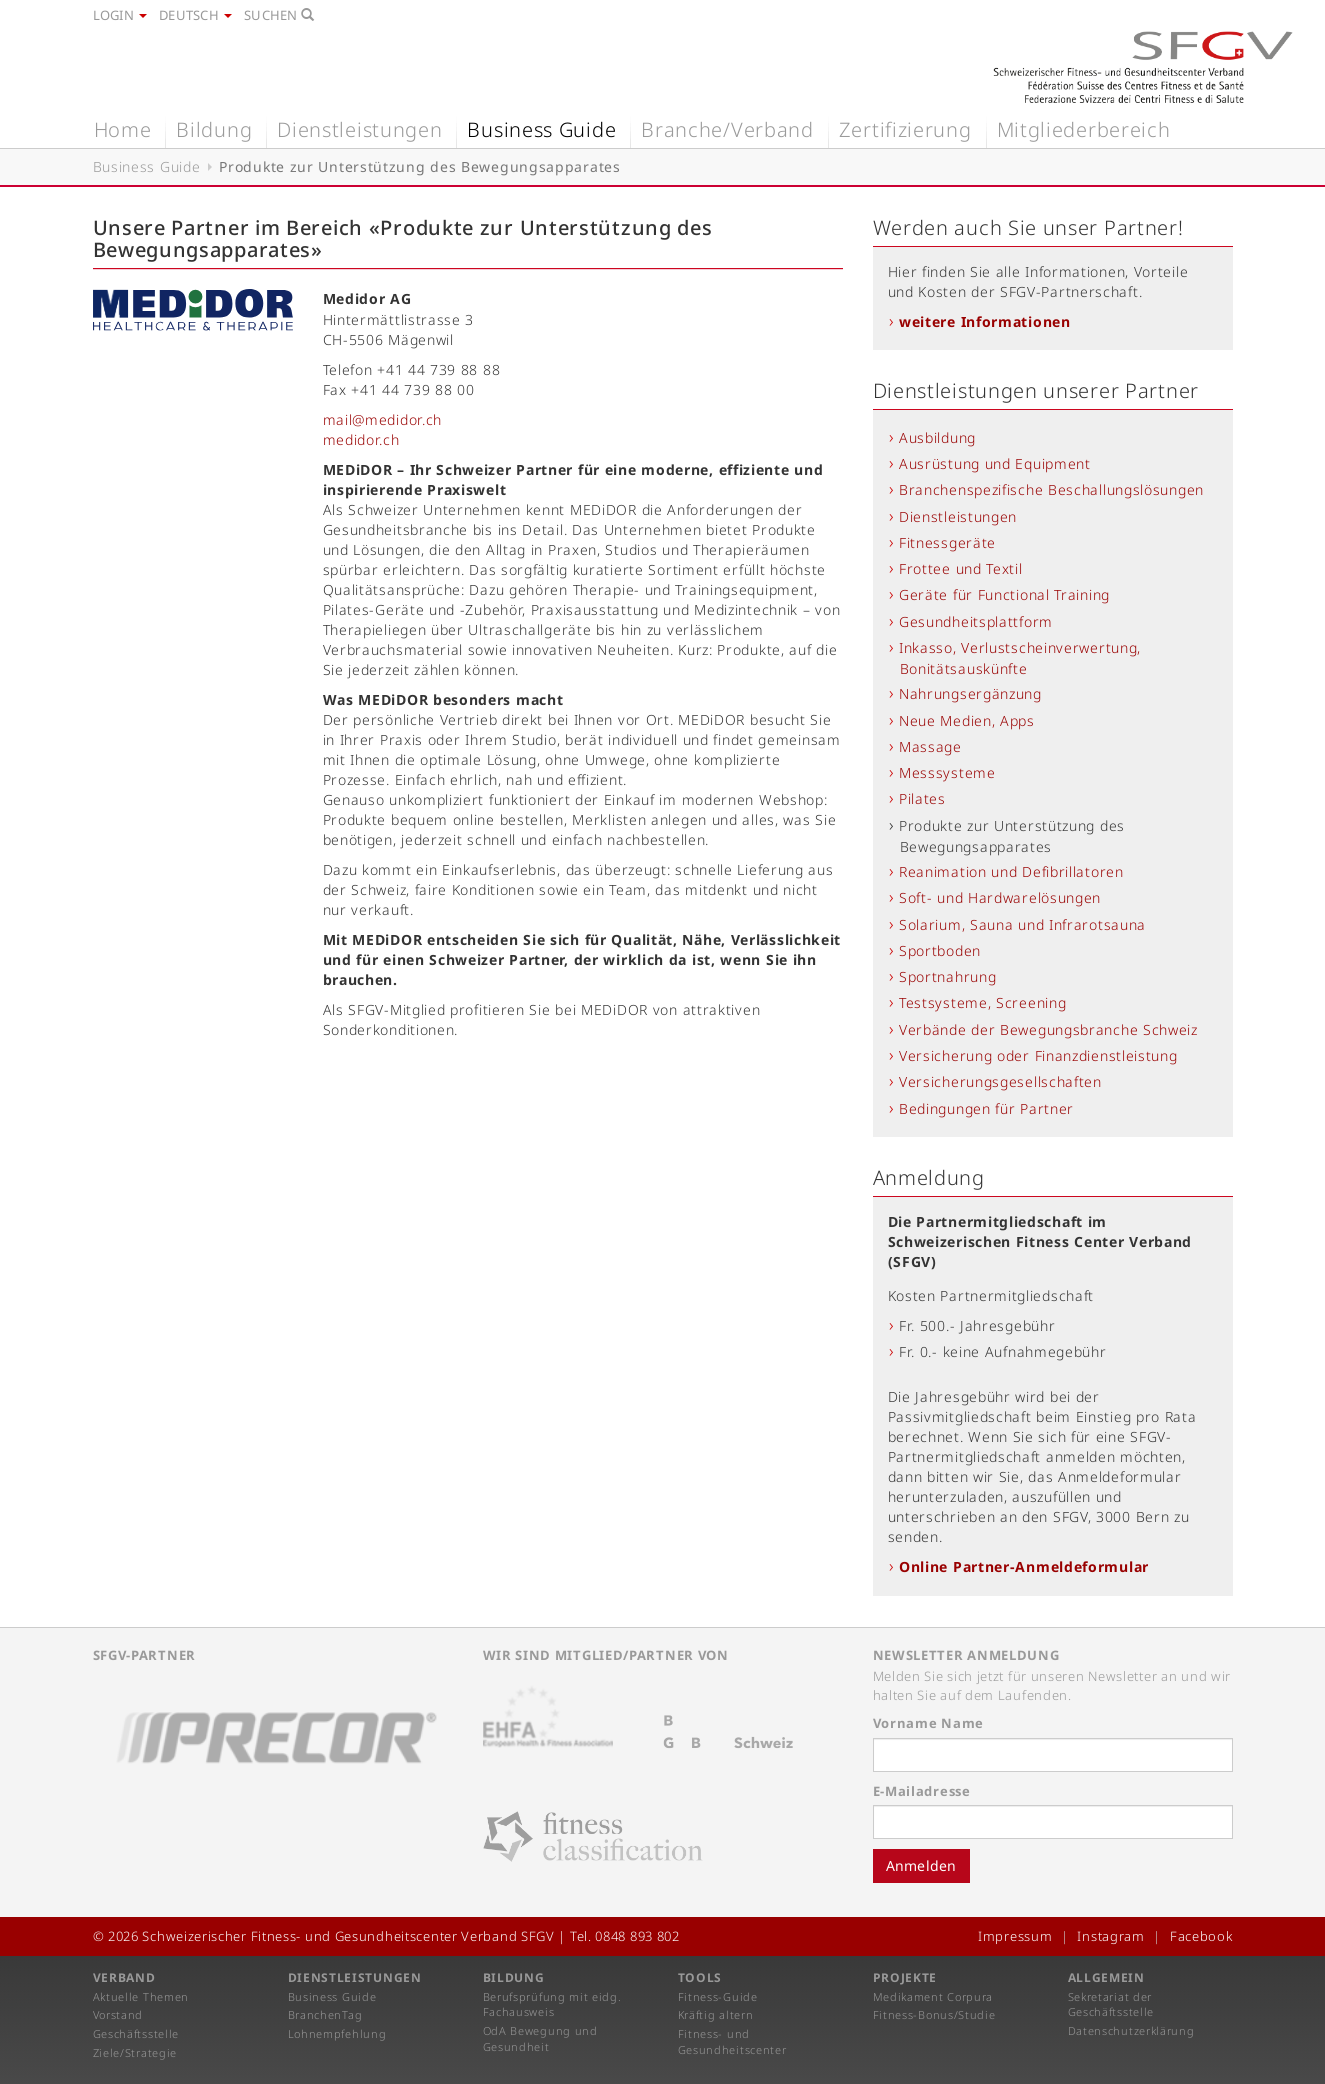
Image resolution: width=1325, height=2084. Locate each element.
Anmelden (921, 1865)
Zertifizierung (905, 129)
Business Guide (541, 129)
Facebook (1201, 1936)
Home (123, 129)
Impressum (1015, 1936)
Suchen (279, 15)
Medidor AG (367, 298)
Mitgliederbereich (1084, 129)
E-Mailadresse (922, 1791)
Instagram (1110, 1936)
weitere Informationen (985, 321)
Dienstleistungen (359, 129)
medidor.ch (361, 439)
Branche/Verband (727, 129)
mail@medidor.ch (383, 419)
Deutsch (195, 15)
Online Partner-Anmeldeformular (1024, 1566)
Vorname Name (928, 1723)
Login (120, 15)
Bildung (214, 129)
